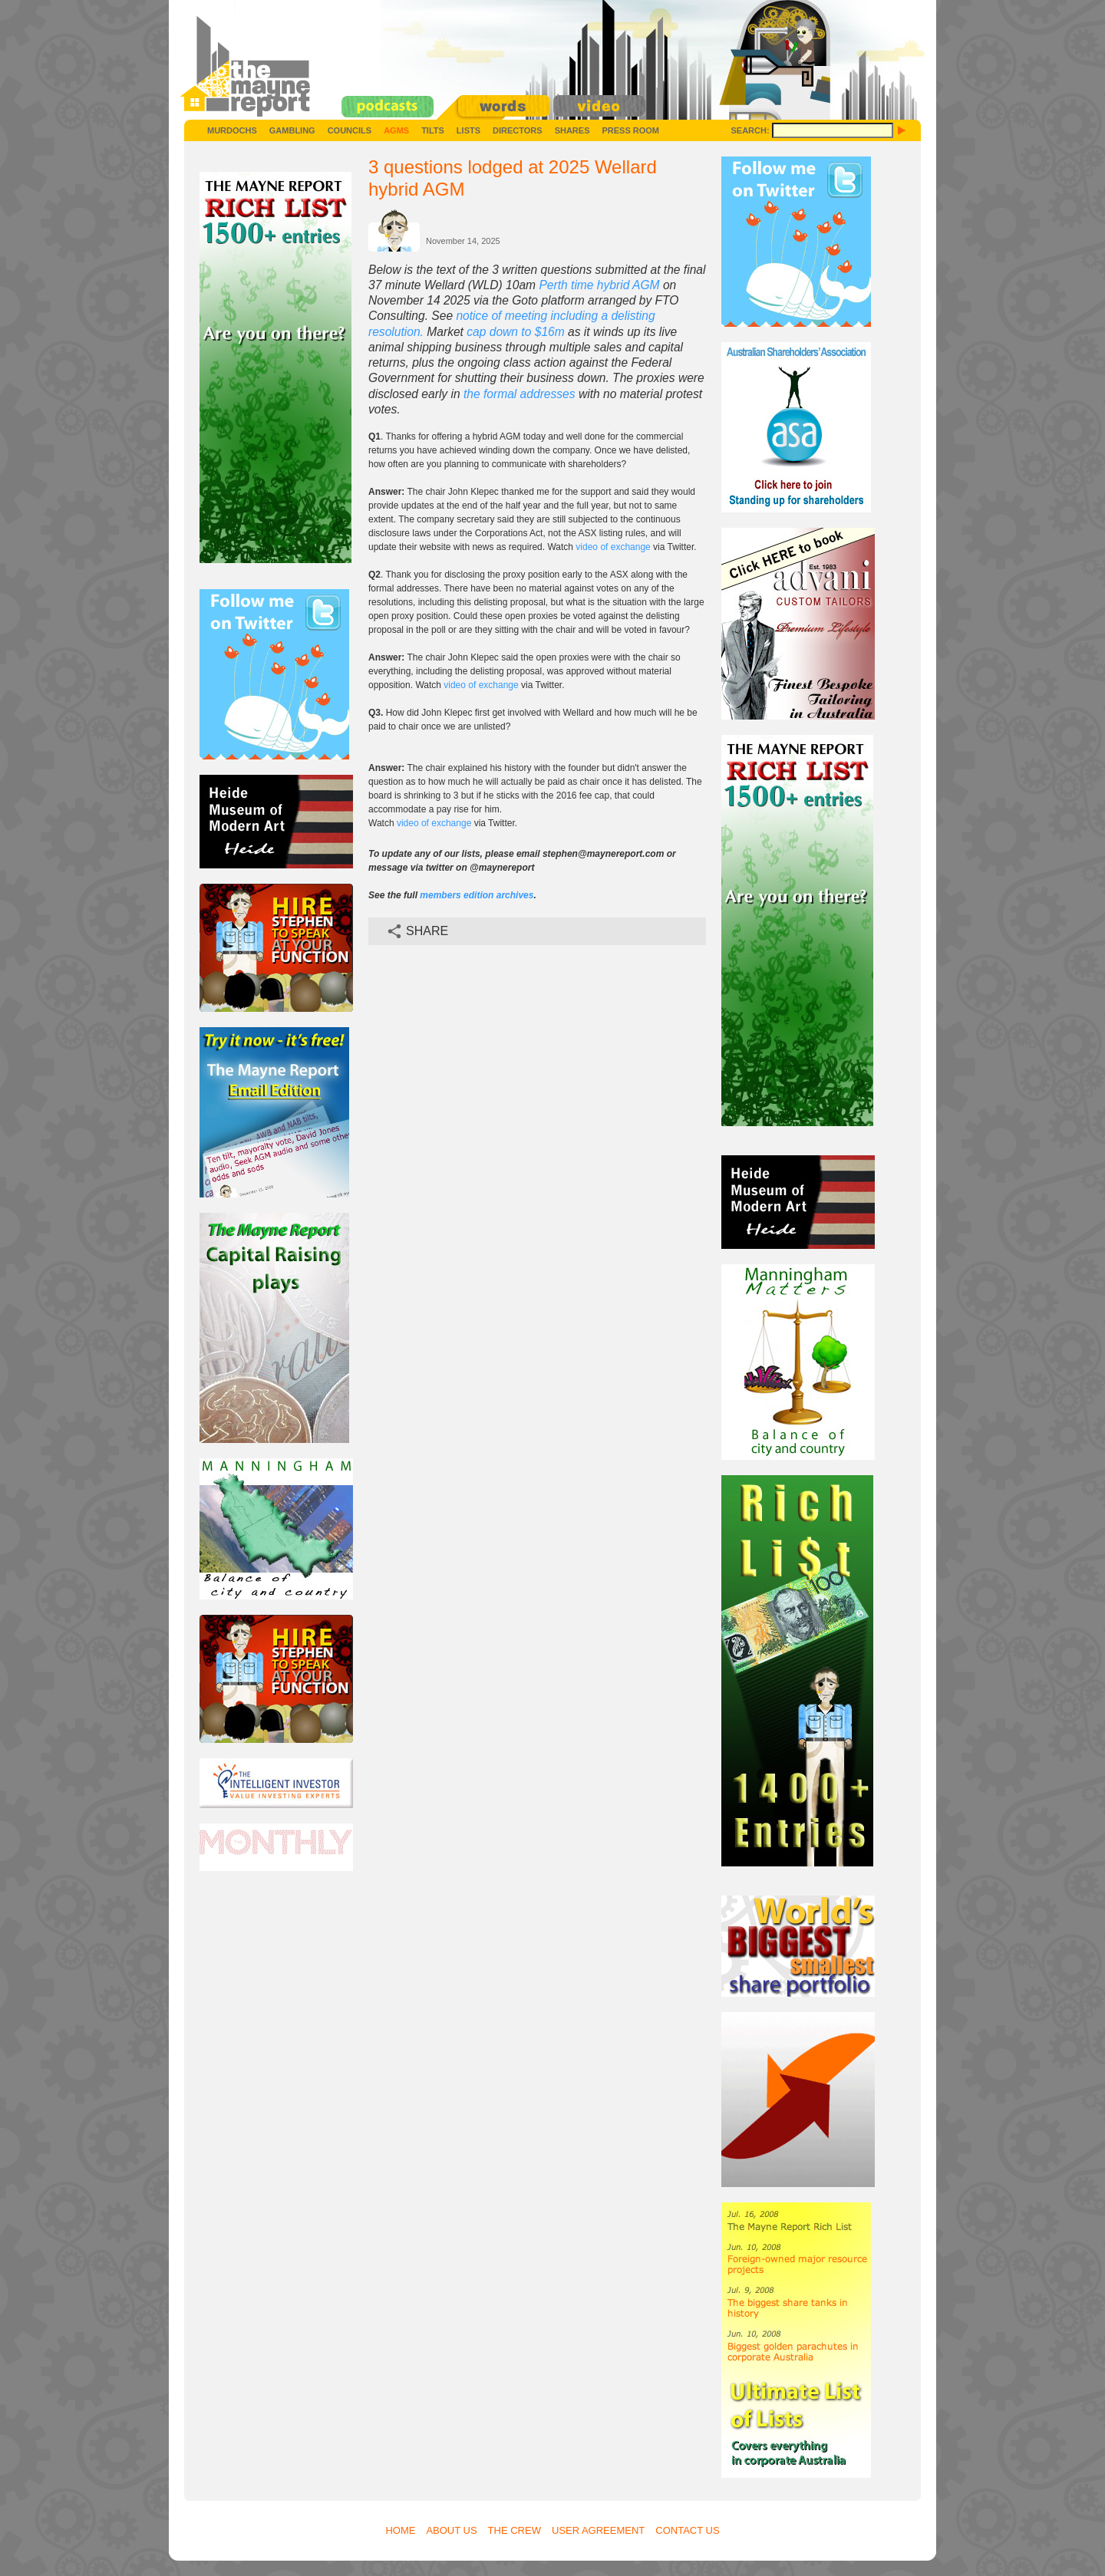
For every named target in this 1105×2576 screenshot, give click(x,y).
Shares (572, 130)
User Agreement (598, 2530)
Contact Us (687, 2530)
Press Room (630, 130)
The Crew (514, 2530)
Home (400, 2530)
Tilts (432, 130)
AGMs (396, 130)
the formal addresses (519, 393)
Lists (468, 130)
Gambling (292, 130)
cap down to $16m (515, 331)
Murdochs (232, 130)
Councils (349, 130)
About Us (451, 2530)
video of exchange (613, 547)
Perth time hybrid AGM (599, 285)
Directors (518, 130)
